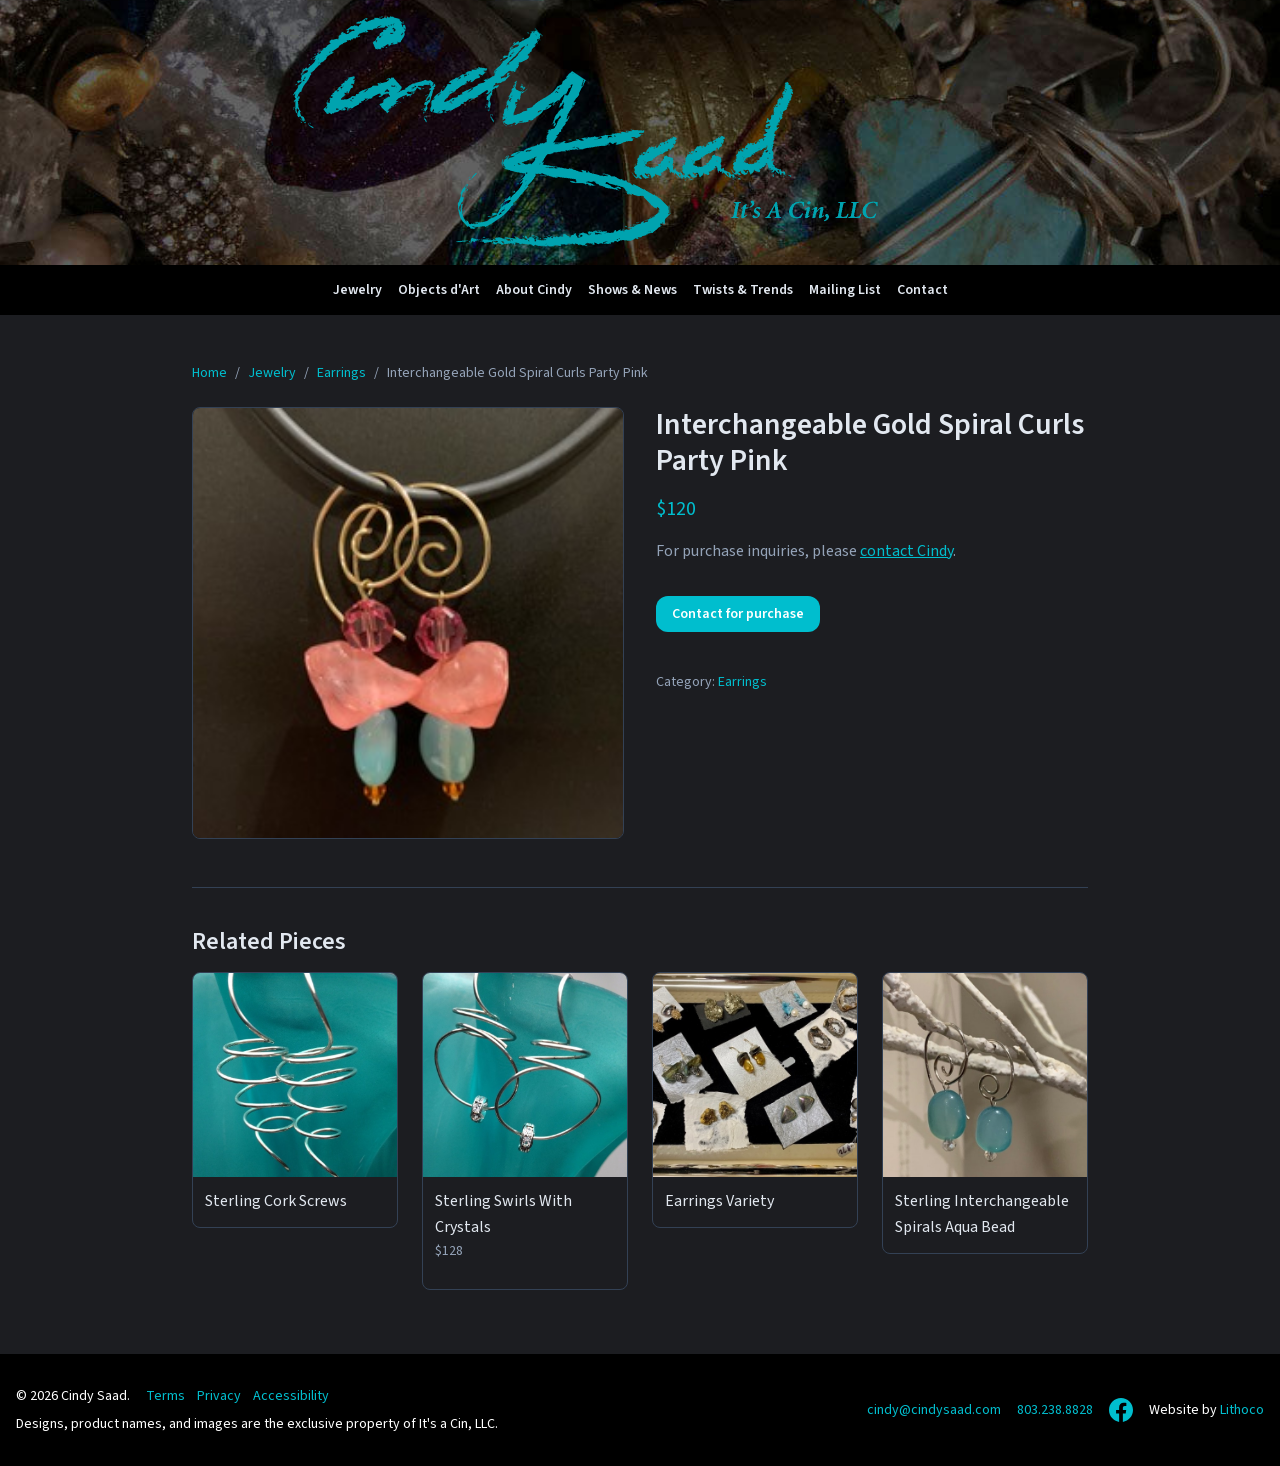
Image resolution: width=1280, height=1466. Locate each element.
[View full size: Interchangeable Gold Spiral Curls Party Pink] (408, 623)
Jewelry (357, 290)
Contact (922, 290)
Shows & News (632, 290)
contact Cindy (906, 551)
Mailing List (845, 290)
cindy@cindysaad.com (934, 1410)
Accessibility (291, 1396)
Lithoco (1242, 1410)
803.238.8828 (1055, 1410)
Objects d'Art (439, 290)
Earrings (742, 682)
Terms (165, 1396)
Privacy (219, 1396)
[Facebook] (1121, 1410)
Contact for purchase (738, 614)
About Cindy (534, 290)
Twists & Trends (743, 290)
